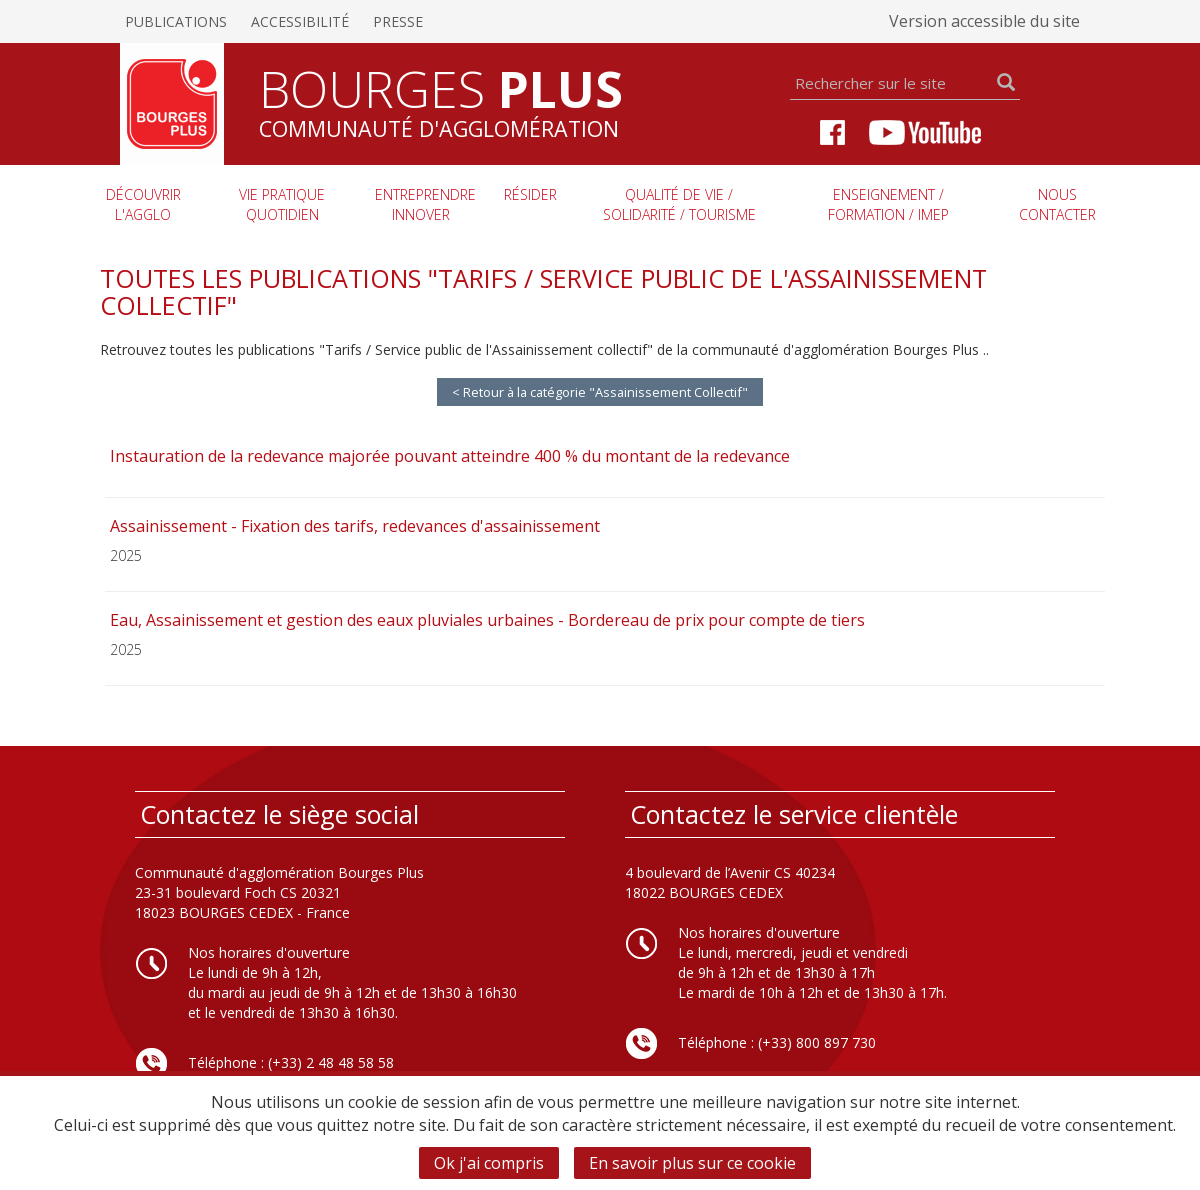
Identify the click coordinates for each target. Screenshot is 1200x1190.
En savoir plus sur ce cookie (692, 1163)
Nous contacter (1057, 204)
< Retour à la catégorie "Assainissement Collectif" (600, 392)
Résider (530, 194)
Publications (176, 21)
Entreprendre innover (425, 204)
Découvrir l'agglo (143, 204)
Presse (398, 21)
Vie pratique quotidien (282, 204)
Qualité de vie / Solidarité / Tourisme (679, 204)
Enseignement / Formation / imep (888, 204)
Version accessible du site (984, 21)
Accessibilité (300, 21)
